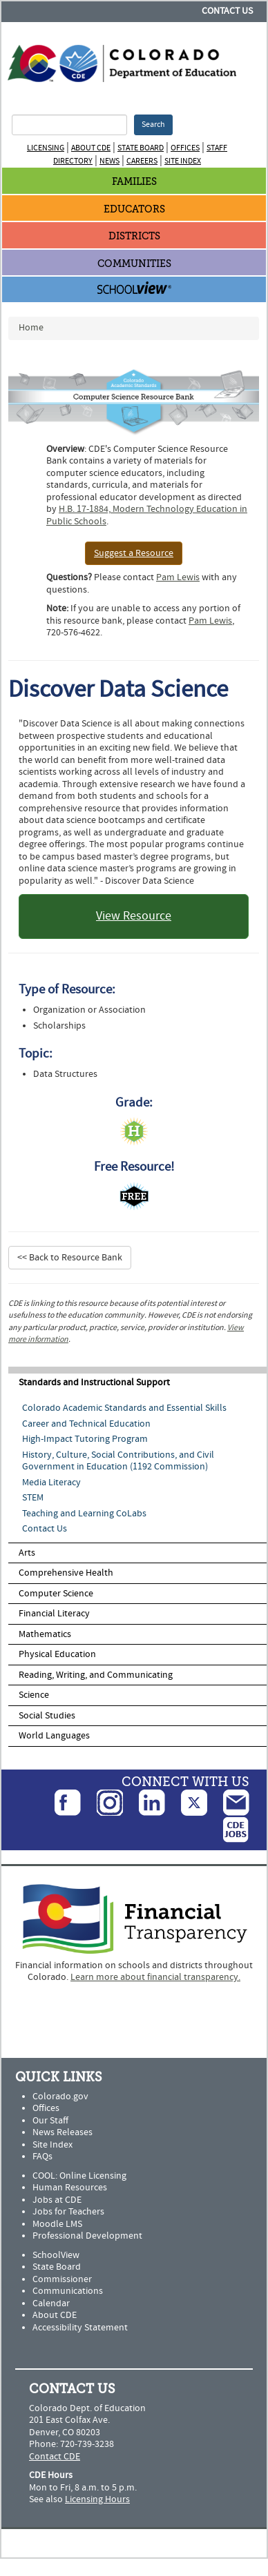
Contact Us (227, 11)
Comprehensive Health (66, 1573)
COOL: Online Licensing (79, 2176)
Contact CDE (54, 2456)
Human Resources (69, 2187)
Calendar (51, 2303)
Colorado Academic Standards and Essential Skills (124, 1408)
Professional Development (87, 2236)
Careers (141, 161)
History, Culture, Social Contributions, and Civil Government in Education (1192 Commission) (118, 1461)
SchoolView (55, 2255)
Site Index (182, 161)
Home (31, 327)
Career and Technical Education (86, 1424)
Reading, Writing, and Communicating (96, 1675)
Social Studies (47, 1716)
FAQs (42, 2156)
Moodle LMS (57, 2224)
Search (153, 124)
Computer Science (56, 1593)
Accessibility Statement (80, 2327)
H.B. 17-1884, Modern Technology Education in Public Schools (146, 515)
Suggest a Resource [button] (133, 553)
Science (34, 1695)
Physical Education (57, 1654)
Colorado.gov (60, 2096)
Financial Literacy (54, 1613)
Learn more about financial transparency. (155, 1977)
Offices (185, 148)
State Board (140, 148)
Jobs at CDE (57, 2200)
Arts (27, 1553)
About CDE (91, 148)
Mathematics (45, 1634)
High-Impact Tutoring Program (85, 1439)
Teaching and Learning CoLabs (84, 1513)
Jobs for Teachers (68, 2212)
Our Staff (50, 2120)
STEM (33, 1498)
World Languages (54, 1736)
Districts (134, 236)
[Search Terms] (69, 125)
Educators (134, 209)
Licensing (45, 148)
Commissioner (62, 2279)
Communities (134, 264)
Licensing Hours (97, 2499)
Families (134, 182)
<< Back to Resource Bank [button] (69, 1257)
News (109, 161)
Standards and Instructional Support (94, 1382)
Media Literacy (51, 1482)
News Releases (62, 2132)
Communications (67, 2291)
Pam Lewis (178, 577)
